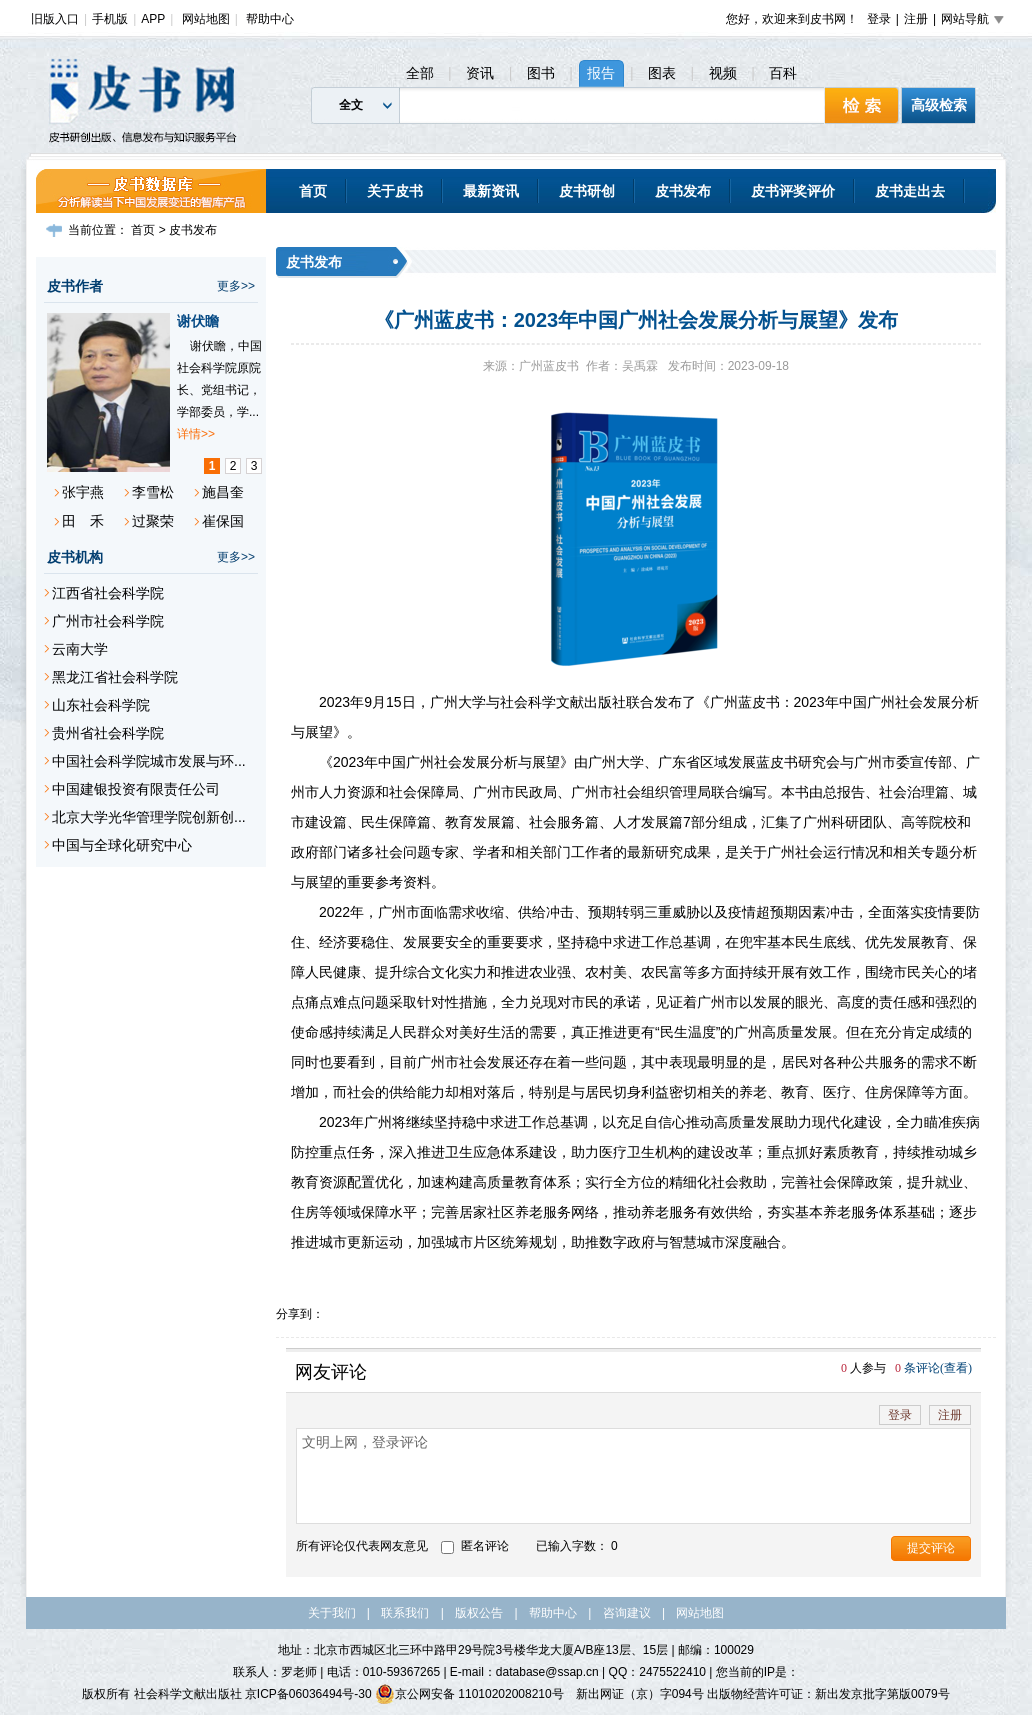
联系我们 (405, 1613)
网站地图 (206, 19)
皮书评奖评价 (793, 191)
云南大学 (80, 649)
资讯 (480, 73)
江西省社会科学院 (108, 593)
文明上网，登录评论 (633, 1476)
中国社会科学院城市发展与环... (149, 761)
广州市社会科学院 (108, 621)
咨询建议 (627, 1613)
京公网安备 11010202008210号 (469, 1694)
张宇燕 (83, 492)
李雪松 (153, 492)
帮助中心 (270, 19)
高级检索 (939, 105)
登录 (879, 19)
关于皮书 (395, 191)
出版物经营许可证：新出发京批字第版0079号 (828, 1694)
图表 (662, 73)
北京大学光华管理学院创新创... (149, 817)
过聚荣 (153, 521)
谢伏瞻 (198, 321)
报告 (601, 73)
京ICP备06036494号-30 (308, 1694)
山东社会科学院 (101, 705)
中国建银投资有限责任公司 (136, 789)
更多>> (236, 286)
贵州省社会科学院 (108, 733)
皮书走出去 (910, 191)
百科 (783, 73)
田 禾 (83, 521)
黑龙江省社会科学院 (115, 677)
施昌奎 (223, 492)
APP (153, 19)
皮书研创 (587, 191)
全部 (420, 73)
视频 (723, 73)
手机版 (110, 19)
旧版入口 (55, 19)
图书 (541, 73)
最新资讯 (491, 191)
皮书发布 (683, 191)
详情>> (196, 434)
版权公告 (479, 1613)
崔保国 (223, 521)
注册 (916, 19)
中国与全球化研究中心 (122, 845)
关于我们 (332, 1613)
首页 (313, 191)
